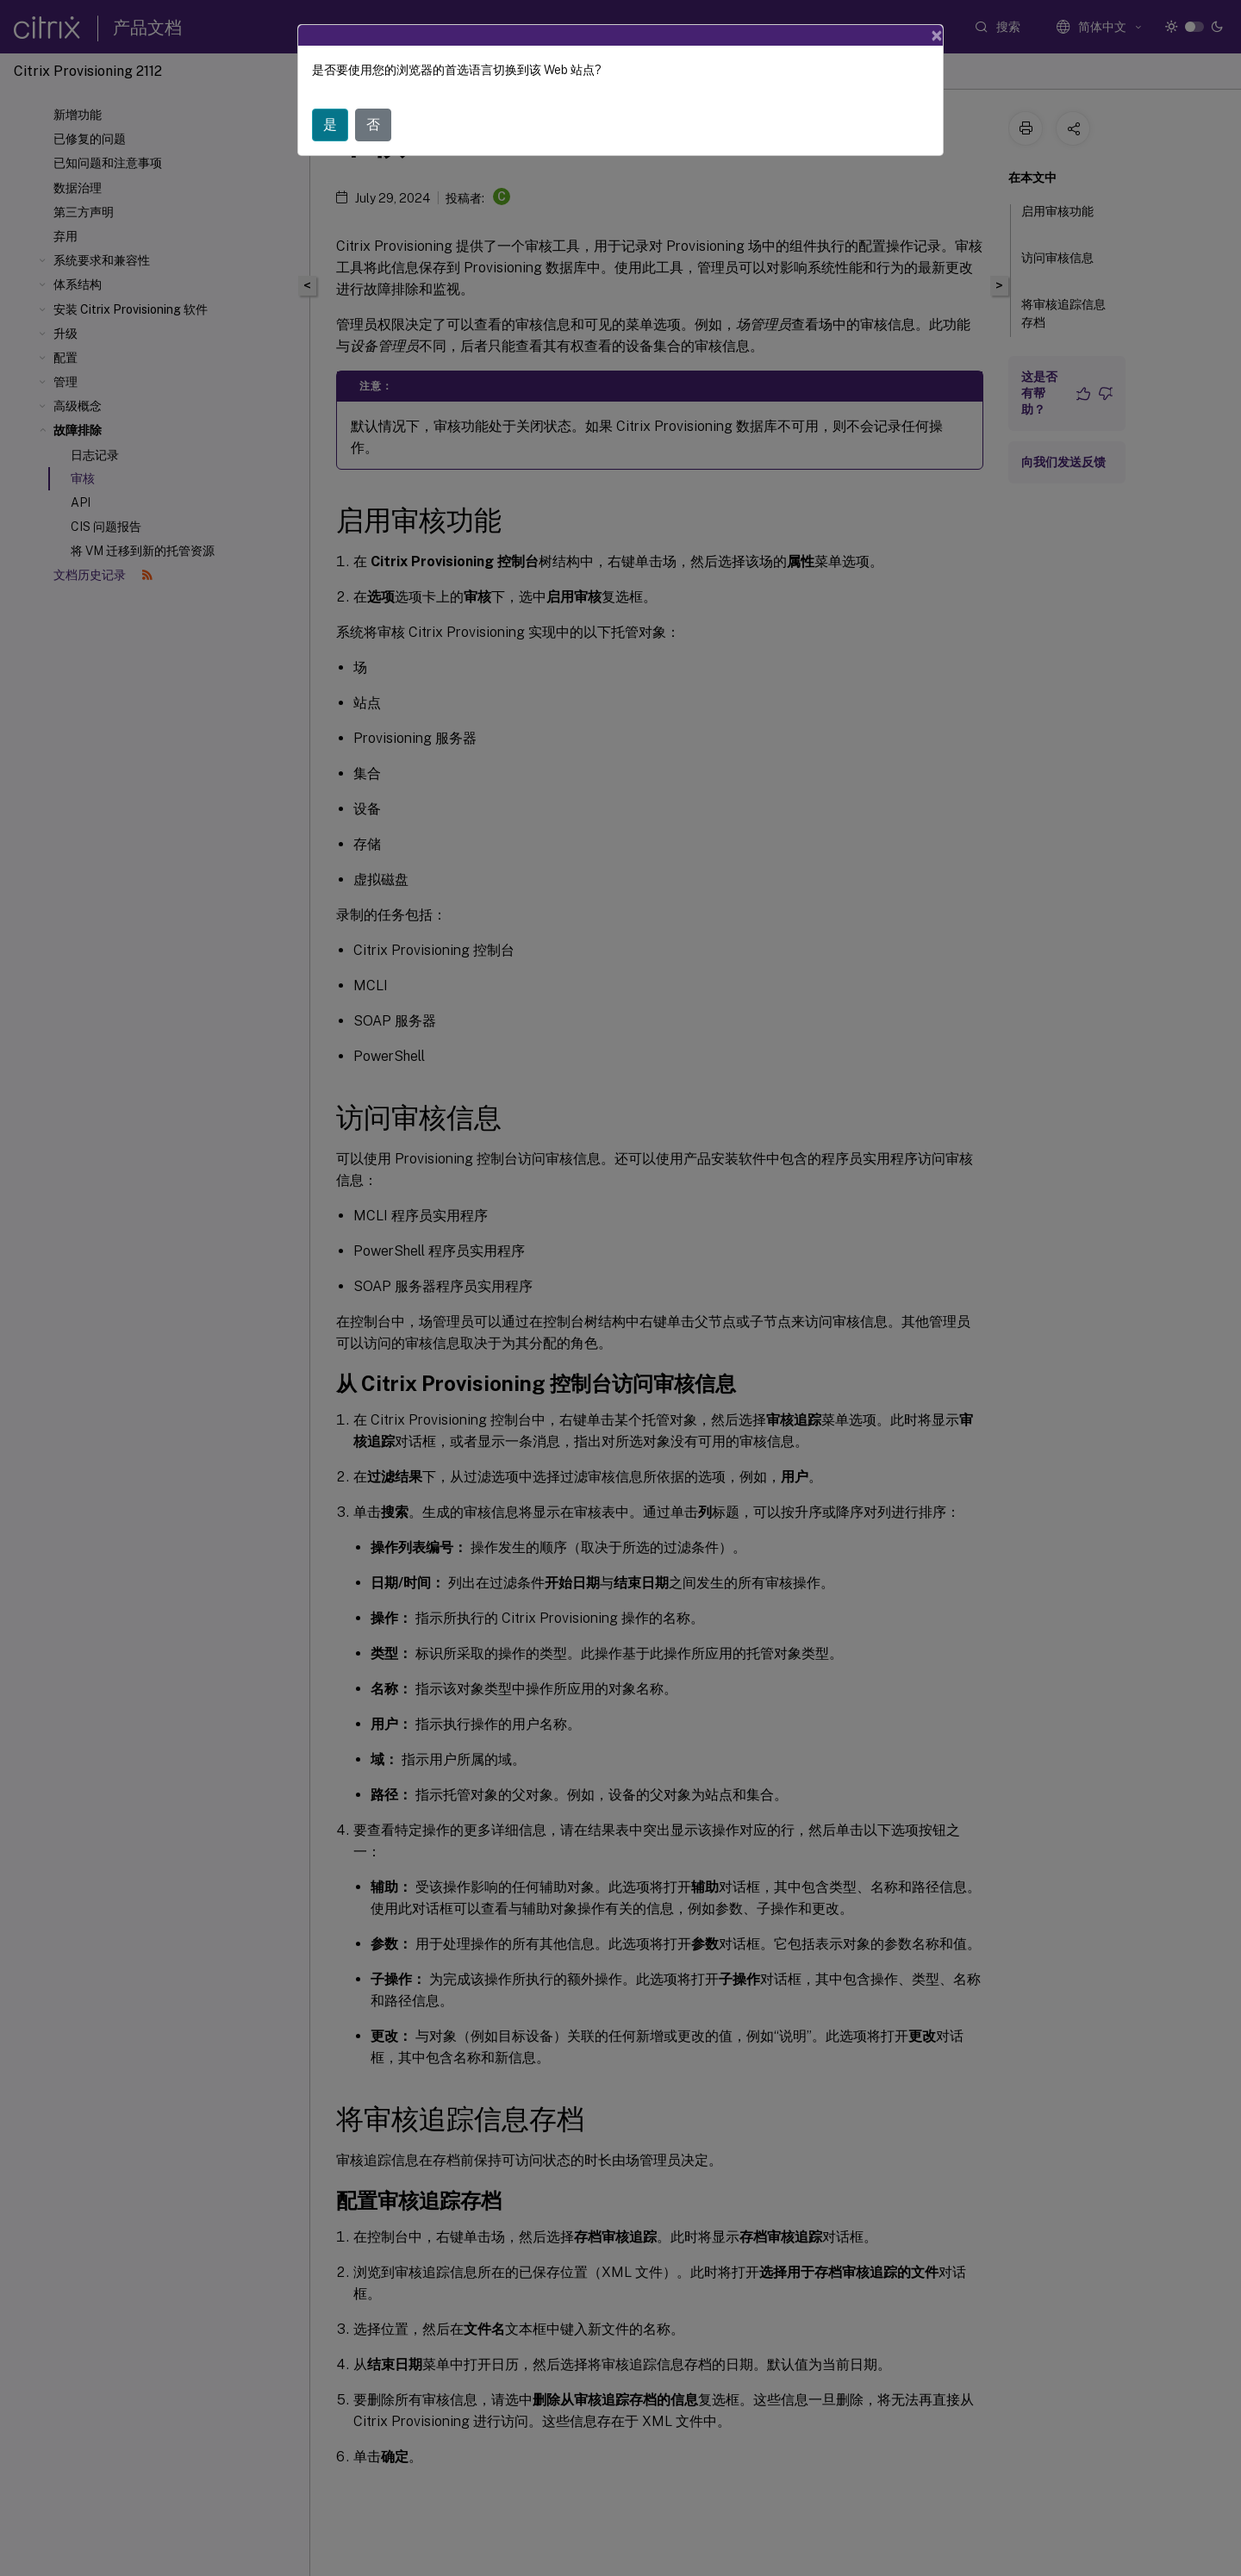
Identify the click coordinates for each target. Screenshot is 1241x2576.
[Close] (937, 35)
